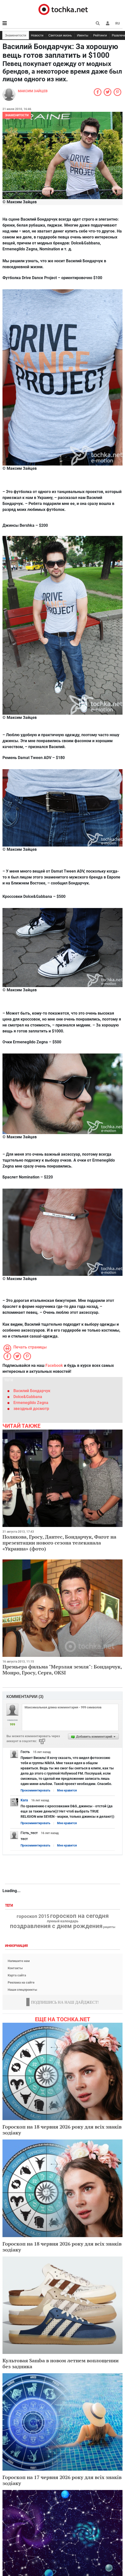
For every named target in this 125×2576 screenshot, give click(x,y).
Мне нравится (67, 1790)
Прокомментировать (35, 1790)
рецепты (109, 1927)
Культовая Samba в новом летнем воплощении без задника (60, 2363)
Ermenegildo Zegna (30, 1402)
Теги (9, 1905)
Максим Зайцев (33, 91)
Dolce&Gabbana (27, 1396)
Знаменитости (15, 35)
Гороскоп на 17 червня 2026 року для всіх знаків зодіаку (62, 2480)
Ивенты (82, 35)
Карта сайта (17, 1975)
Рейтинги (100, 35)
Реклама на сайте (21, 1982)
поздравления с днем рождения (56, 1926)
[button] (108, 23)
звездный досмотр (31, 1408)
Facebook (54, 1365)
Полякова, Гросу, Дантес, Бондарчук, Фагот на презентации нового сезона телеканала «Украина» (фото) (59, 1542)
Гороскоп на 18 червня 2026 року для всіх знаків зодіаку (62, 2129)
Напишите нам (19, 1961)
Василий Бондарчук (31, 1390)
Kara (24, 1800)
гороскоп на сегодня (79, 1915)
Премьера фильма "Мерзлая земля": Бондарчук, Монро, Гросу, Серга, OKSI (62, 1669)
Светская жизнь (60, 35)
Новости (37, 35)
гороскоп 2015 (33, 1916)
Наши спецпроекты (22, 1989)
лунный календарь (62, 1921)
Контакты (15, 1968)
